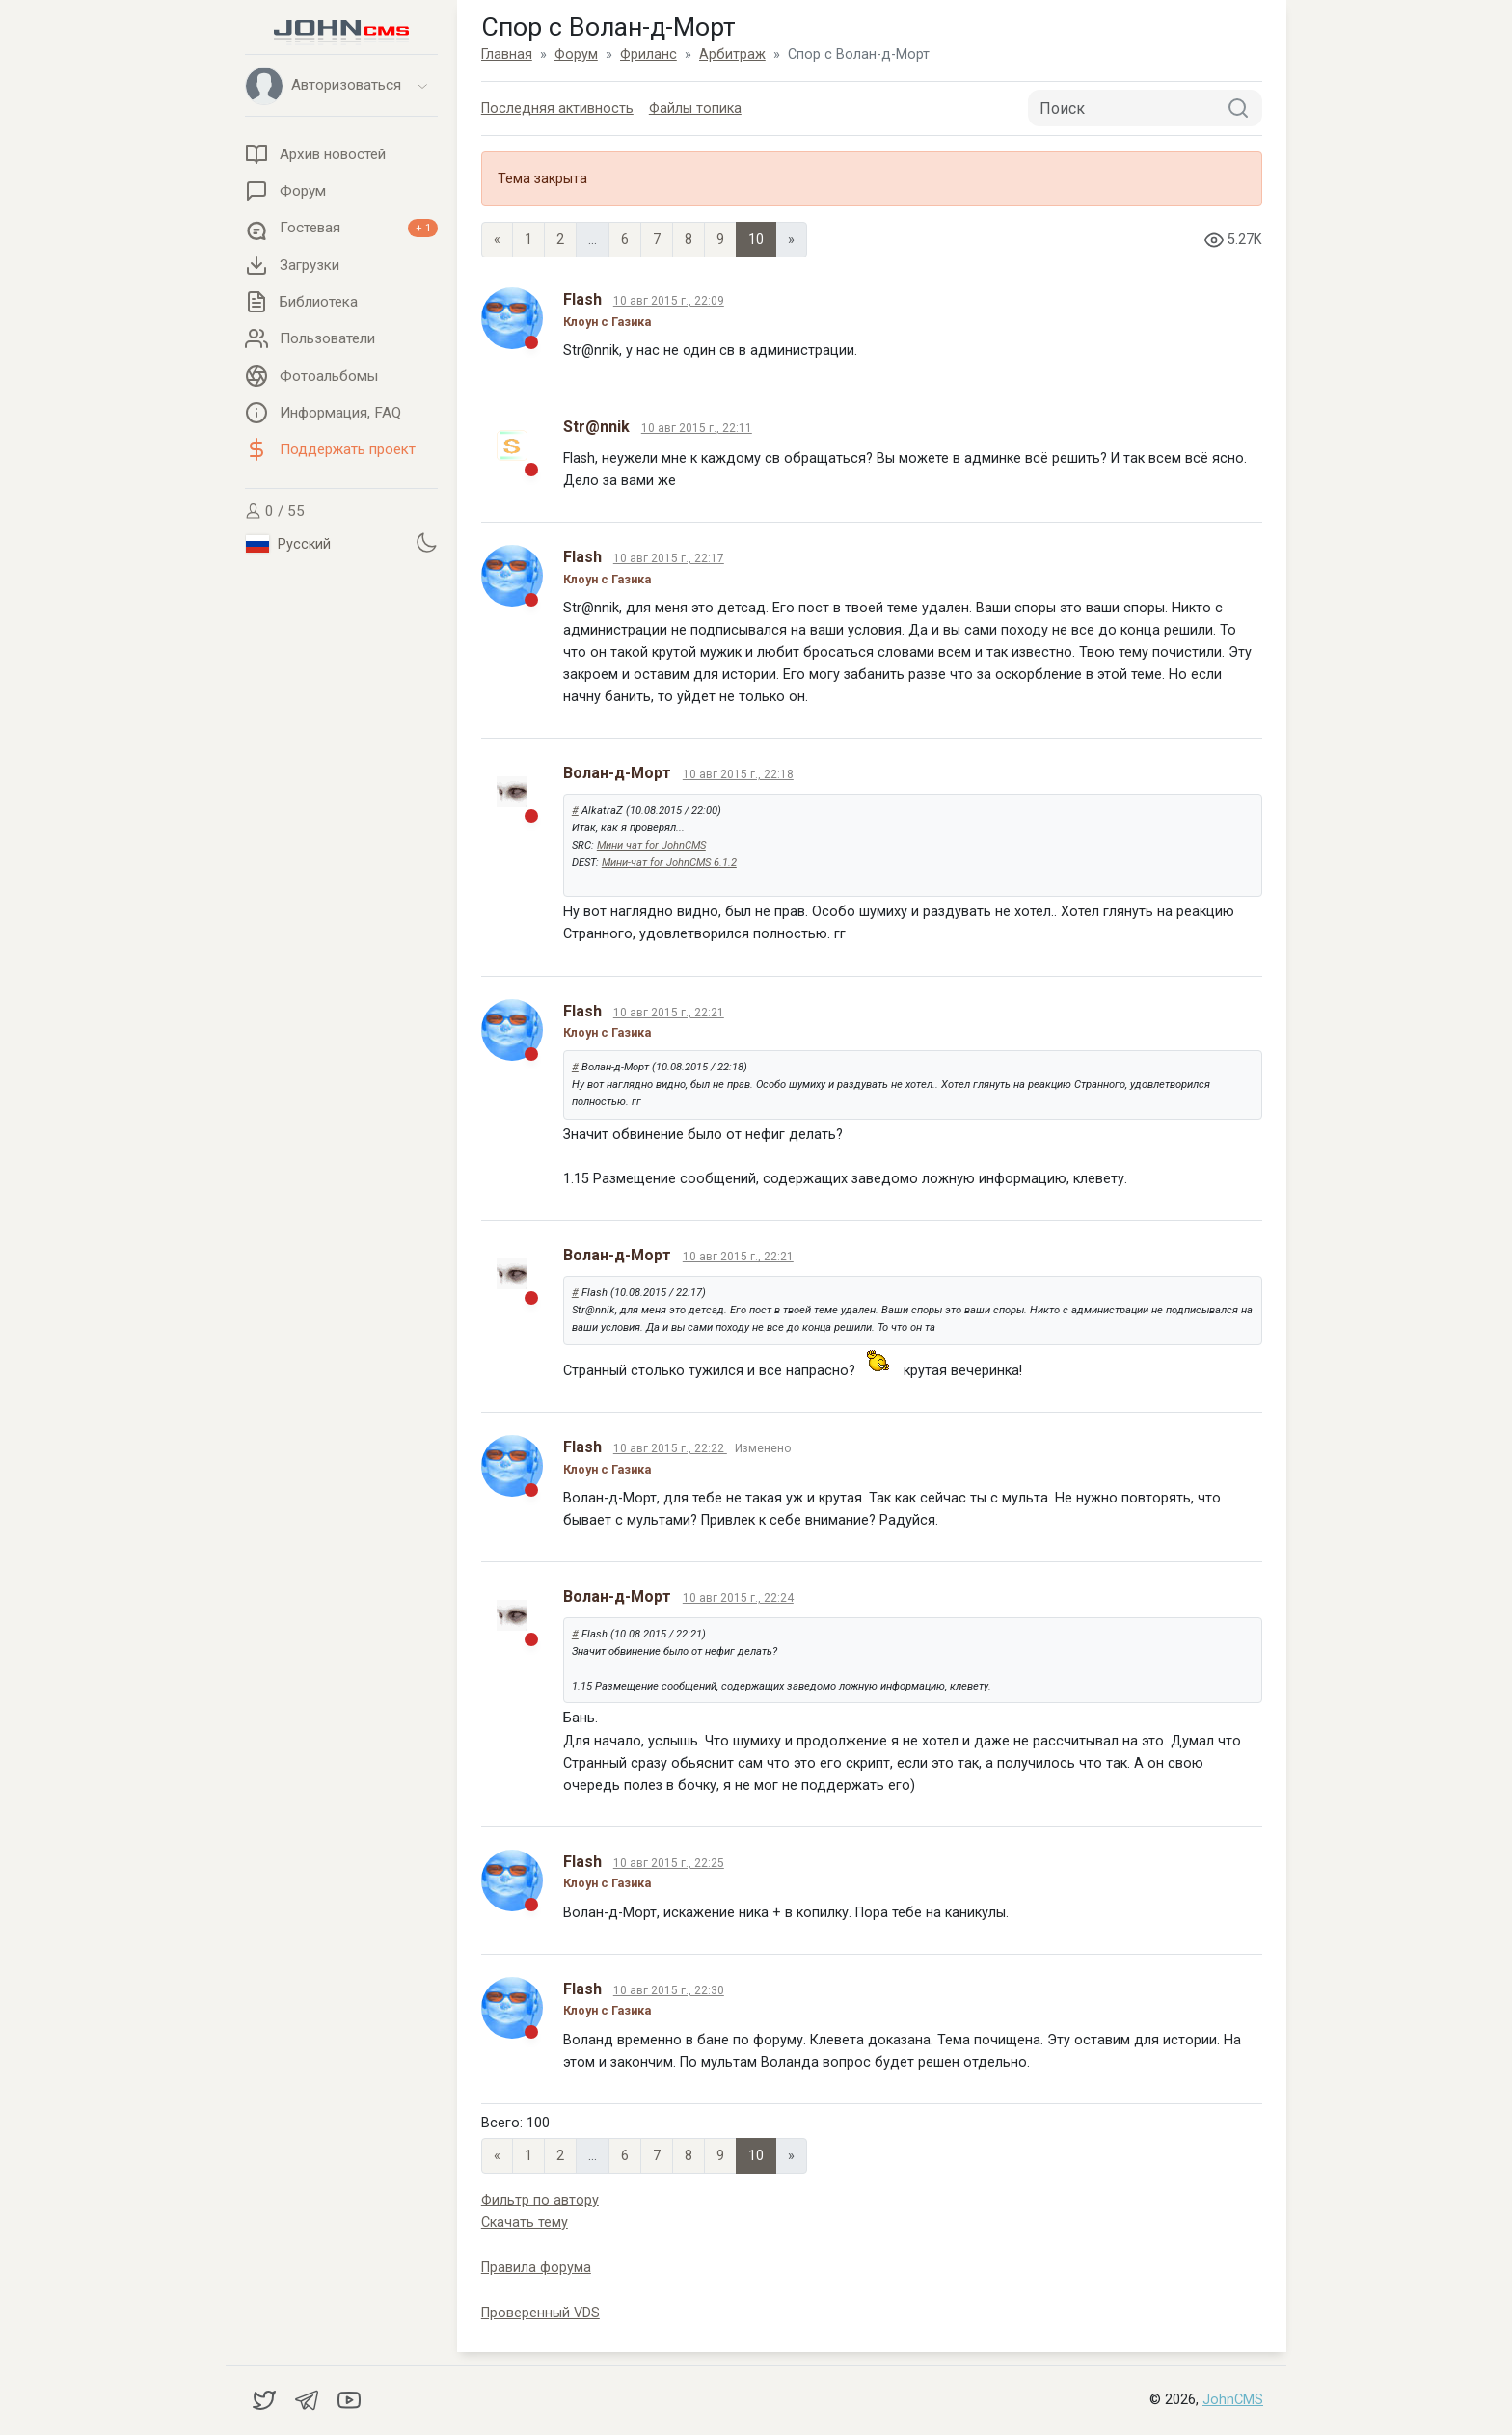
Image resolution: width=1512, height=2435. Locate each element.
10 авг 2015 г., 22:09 (668, 301)
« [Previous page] (497, 239)
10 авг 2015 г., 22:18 (738, 774)
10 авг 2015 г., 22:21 (668, 1012)
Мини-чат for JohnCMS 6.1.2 (669, 862)
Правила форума (536, 2267)
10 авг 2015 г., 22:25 (668, 1863)
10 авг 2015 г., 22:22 (670, 1448)
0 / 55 (275, 511)
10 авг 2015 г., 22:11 (696, 428)
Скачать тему (524, 2222)
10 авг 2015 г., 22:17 (668, 558)
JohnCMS (1232, 2400)
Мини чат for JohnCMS (651, 845)
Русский (288, 544)
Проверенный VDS (540, 2313)
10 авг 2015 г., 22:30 (668, 1990)
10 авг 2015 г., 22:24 (738, 1598)
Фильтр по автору (540, 2200)
